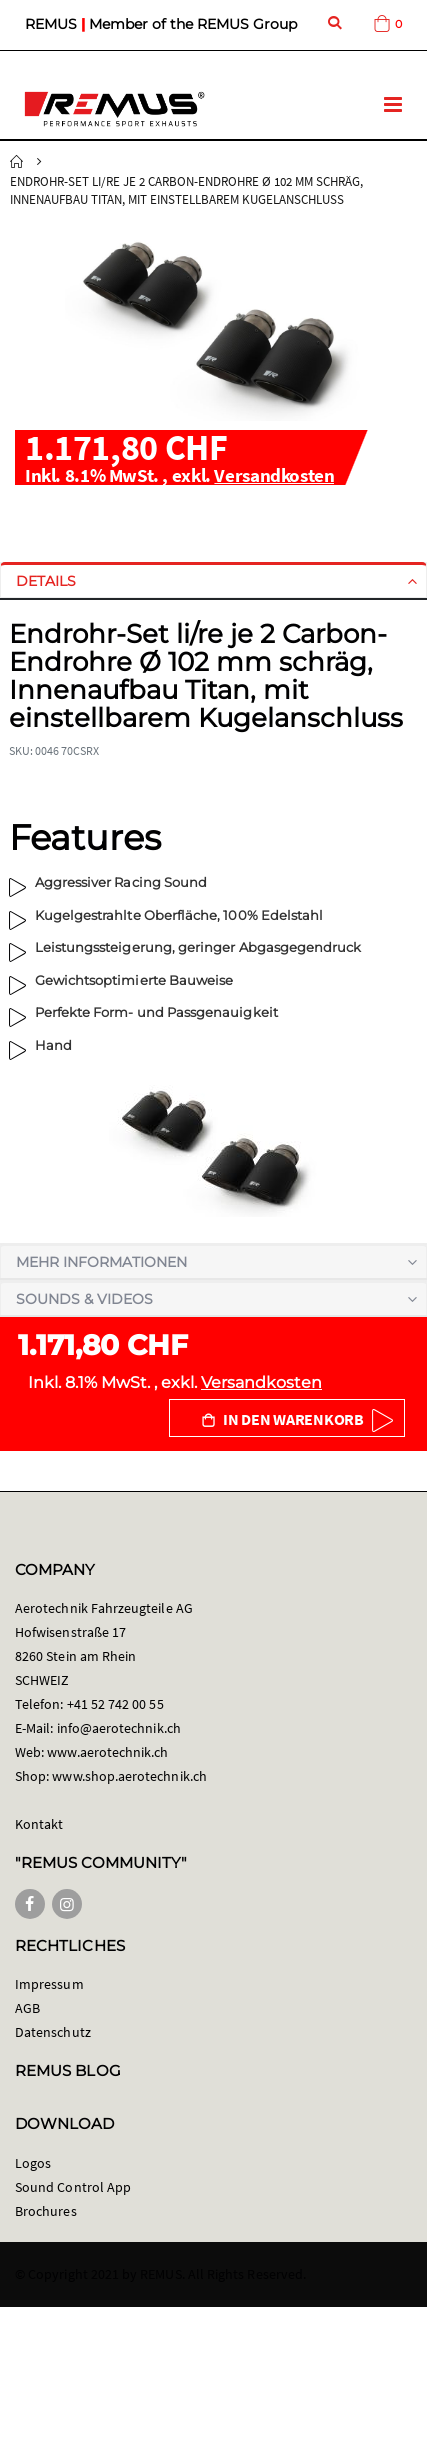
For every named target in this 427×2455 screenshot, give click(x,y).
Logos (33, 2163)
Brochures (46, 2211)
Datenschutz (53, 2032)
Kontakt (39, 1824)
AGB (27, 2008)
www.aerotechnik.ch (107, 1752)
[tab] (213, 581)
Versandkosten (274, 475)
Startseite (17, 162)
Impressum (49, 1984)
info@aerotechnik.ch (119, 1728)
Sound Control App (73, 2187)
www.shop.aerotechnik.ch (129, 1776)
